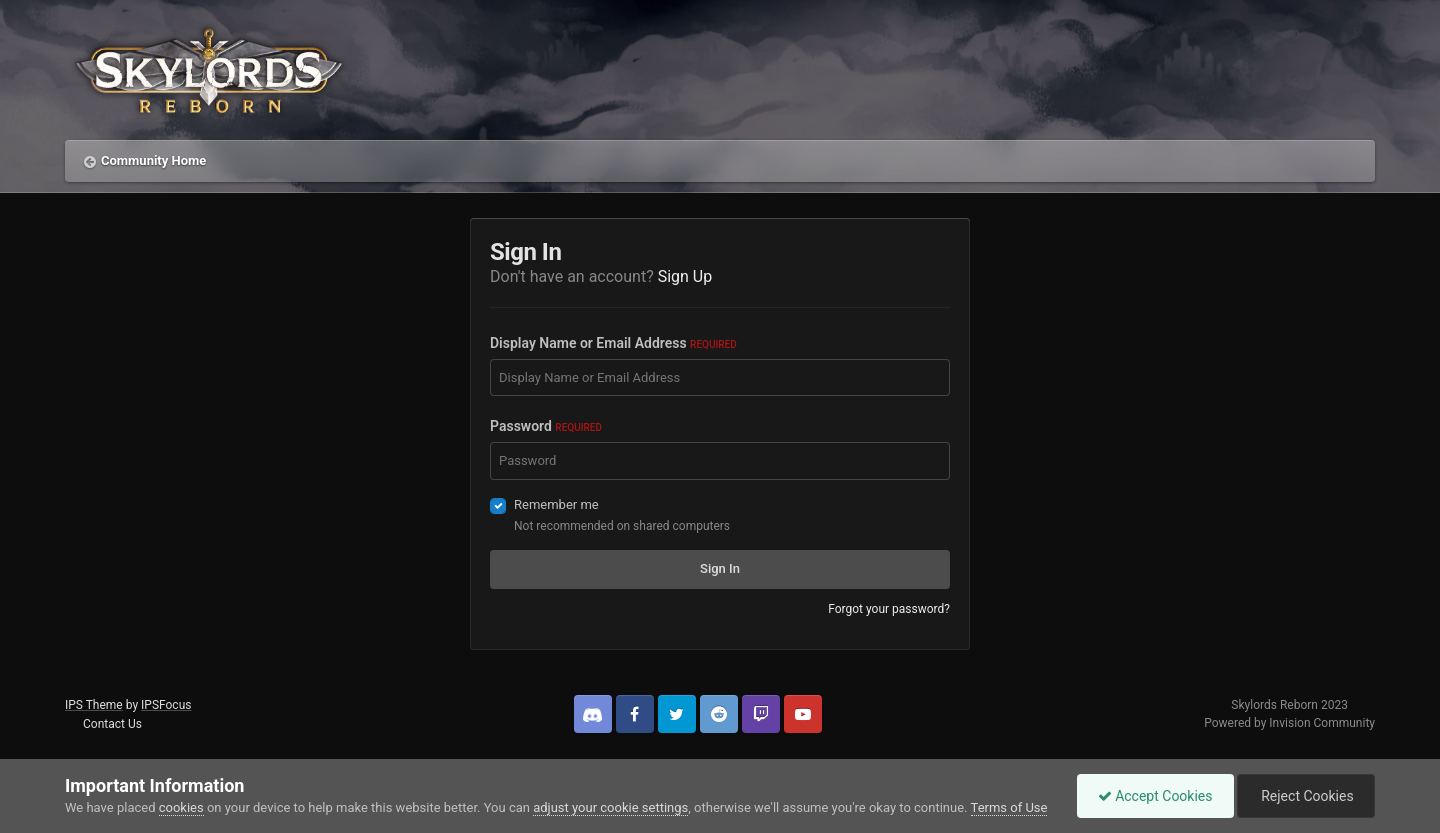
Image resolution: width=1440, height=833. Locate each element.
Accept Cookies (1155, 796)
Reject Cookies (1306, 796)
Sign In (720, 568)
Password (546, 426)
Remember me (556, 504)
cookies (181, 807)
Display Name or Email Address (613, 343)
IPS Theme (94, 705)
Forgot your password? (889, 609)
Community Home (153, 160)
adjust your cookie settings (610, 807)
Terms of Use (1009, 807)
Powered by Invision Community (1289, 723)
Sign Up (685, 276)
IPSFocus (166, 705)
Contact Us (112, 724)
